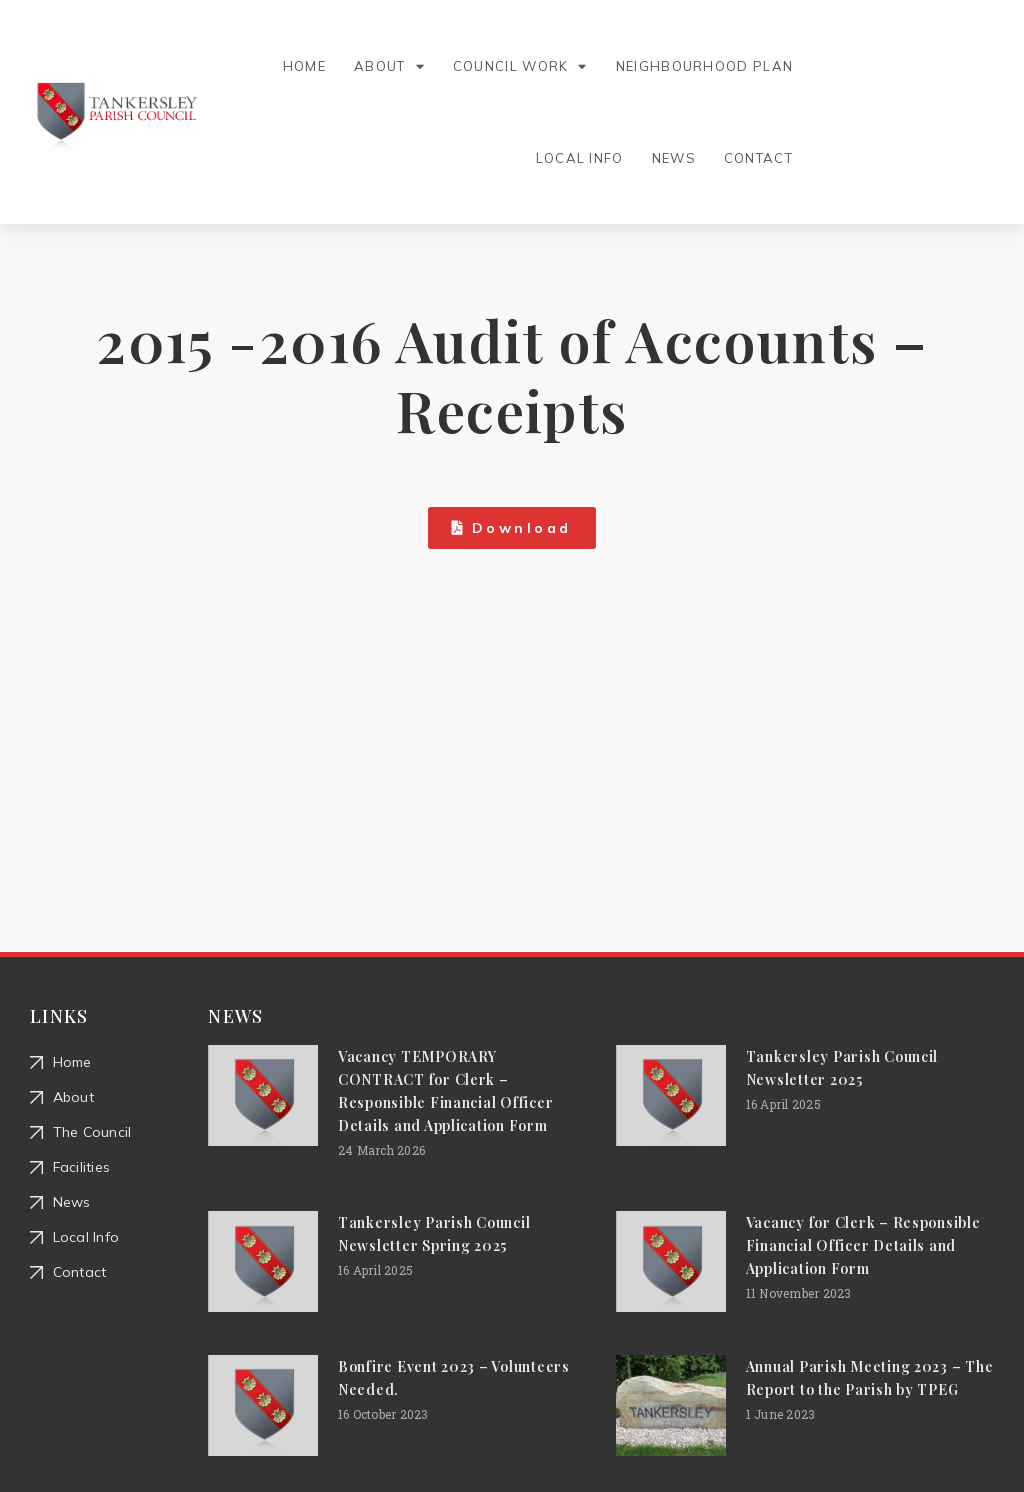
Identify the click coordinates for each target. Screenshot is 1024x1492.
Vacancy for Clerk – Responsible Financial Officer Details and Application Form (863, 1245)
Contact (758, 158)
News (674, 158)
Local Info (580, 158)
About (389, 66)
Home (304, 66)
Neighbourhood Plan (704, 66)
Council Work (520, 66)
